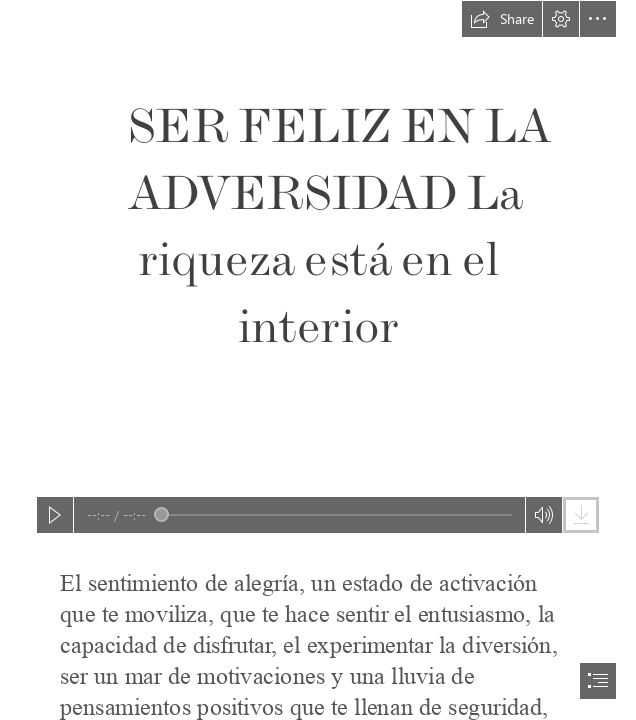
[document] (318, 360)
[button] (502, 19)
